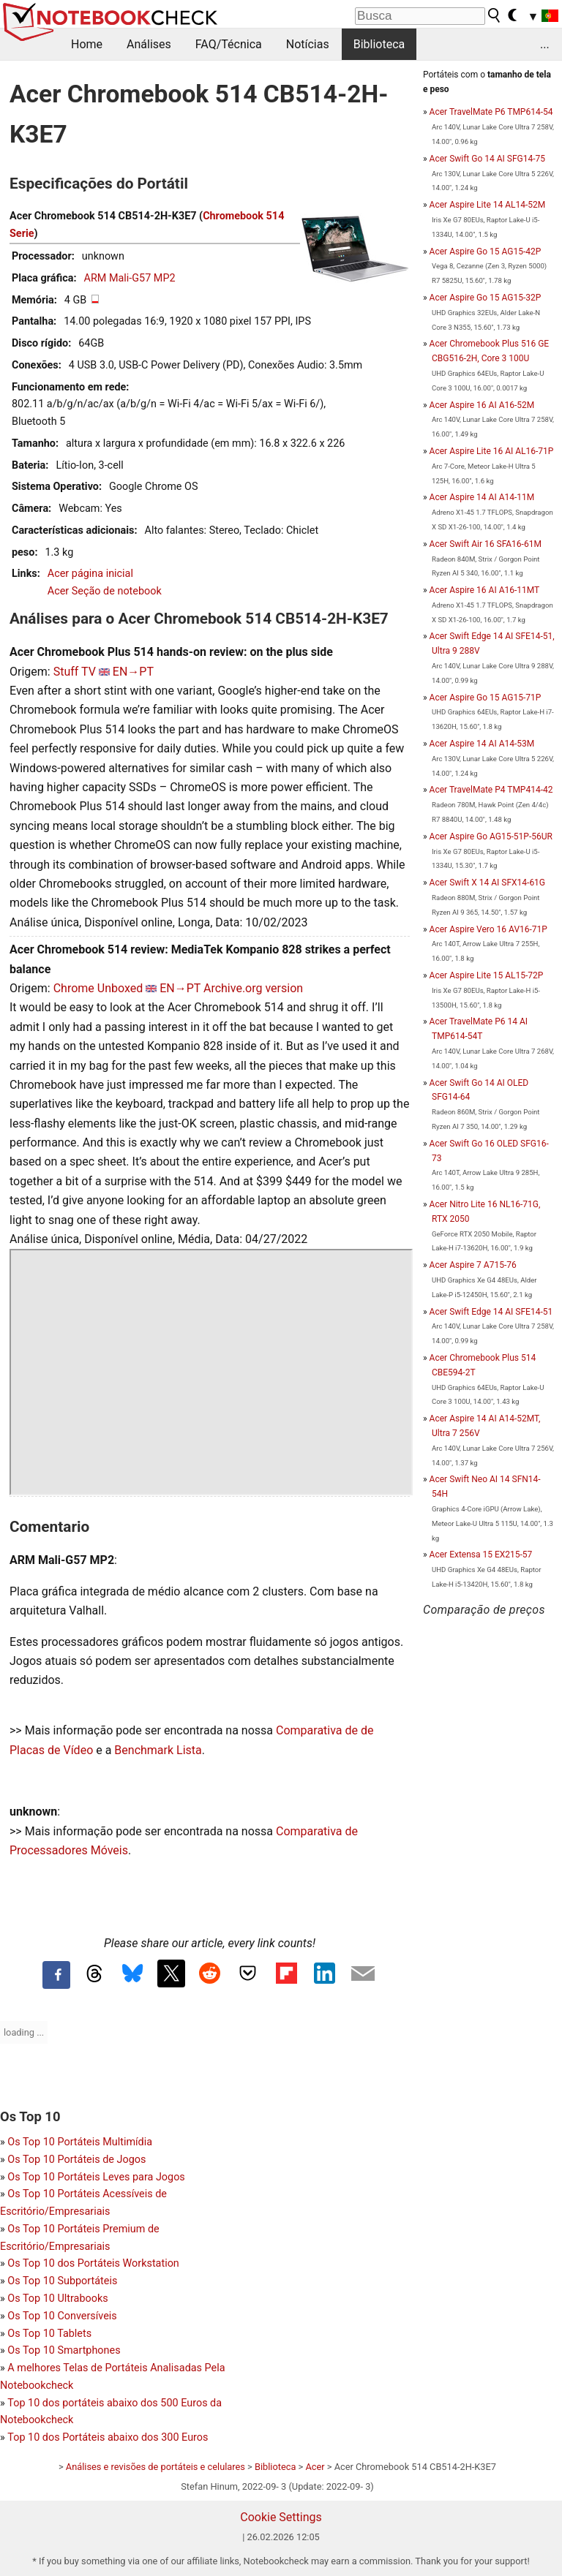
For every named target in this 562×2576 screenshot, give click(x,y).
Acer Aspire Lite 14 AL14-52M (488, 205)
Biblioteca (379, 44)
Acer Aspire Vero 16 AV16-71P (488, 929)
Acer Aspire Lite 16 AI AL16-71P (492, 451)
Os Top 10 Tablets (49, 2333)
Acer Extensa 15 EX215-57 (481, 1554)
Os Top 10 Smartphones (63, 2350)
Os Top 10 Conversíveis (61, 2316)
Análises (149, 44)
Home (86, 44)
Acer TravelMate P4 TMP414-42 (491, 790)
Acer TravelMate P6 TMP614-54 (491, 112)
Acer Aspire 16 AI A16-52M (482, 405)
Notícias (307, 44)
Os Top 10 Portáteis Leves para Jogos (95, 2177)
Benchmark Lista (157, 1750)
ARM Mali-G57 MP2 (130, 278)
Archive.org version (253, 988)
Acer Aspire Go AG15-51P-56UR (491, 836)
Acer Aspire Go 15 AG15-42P (486, 251)
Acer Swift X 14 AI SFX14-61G (487, 882)
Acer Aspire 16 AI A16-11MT (485, 590)
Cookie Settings (281, 2517)
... (545, 44)
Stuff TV (74, 672)
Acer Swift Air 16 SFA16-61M (486, 544)
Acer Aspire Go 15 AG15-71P (486, 697)
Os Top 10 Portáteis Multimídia (79, 2142)
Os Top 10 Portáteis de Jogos (76, 2159)
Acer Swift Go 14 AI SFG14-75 (487, 159)
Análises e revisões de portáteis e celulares (155, 2466)
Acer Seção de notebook (105, 591)
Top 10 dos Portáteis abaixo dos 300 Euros (107, 2437)
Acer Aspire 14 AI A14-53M (482, 744)
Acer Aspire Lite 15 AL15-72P (487, 975)
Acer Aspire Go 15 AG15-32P (486, 297)
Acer (314, 2466)
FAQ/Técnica (228, 44)
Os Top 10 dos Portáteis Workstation (93, 2263)
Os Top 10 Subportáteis (62, 2281)
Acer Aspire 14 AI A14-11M (482, 497)
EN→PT (133, 672)
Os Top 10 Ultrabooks (57, 2298)
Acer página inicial (90, 573)
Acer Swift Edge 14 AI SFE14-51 (491, 1312)
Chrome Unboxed (98, 988)
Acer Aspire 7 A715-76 (473, 1265)
